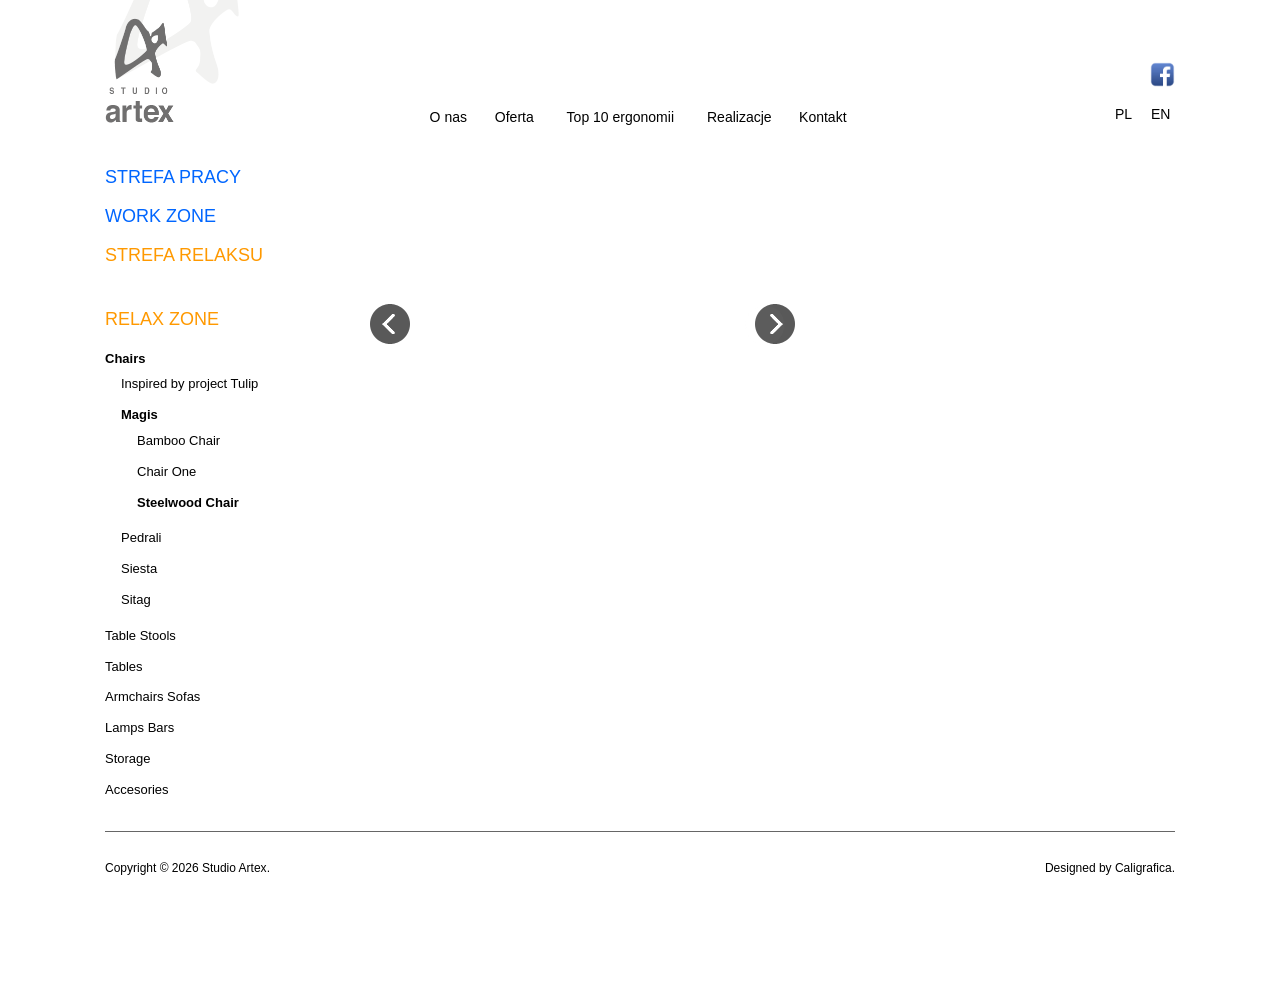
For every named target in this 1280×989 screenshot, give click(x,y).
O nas (448, 117)
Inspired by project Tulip (189, 383)
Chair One (166, 471)
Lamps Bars (139, 727)
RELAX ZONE (162, 319)
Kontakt (822, 117)
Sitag (136, 599)
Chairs (125, 358)
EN (1160, 114)
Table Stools (140, 635)
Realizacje (739, 117)
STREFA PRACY (173, 177)
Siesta (139, 568)
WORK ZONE (160, 216)
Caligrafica (1143, 868)
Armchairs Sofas (152, 696)
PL (1123, 114)
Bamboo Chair (178, 440)
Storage (128, 758)
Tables (124, 666)
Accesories (137, 789)
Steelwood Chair (188, 502)
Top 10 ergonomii (620, 117)
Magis (139, 414)
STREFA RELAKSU (184, 255)
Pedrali (141, 537)
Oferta (514, 117)
